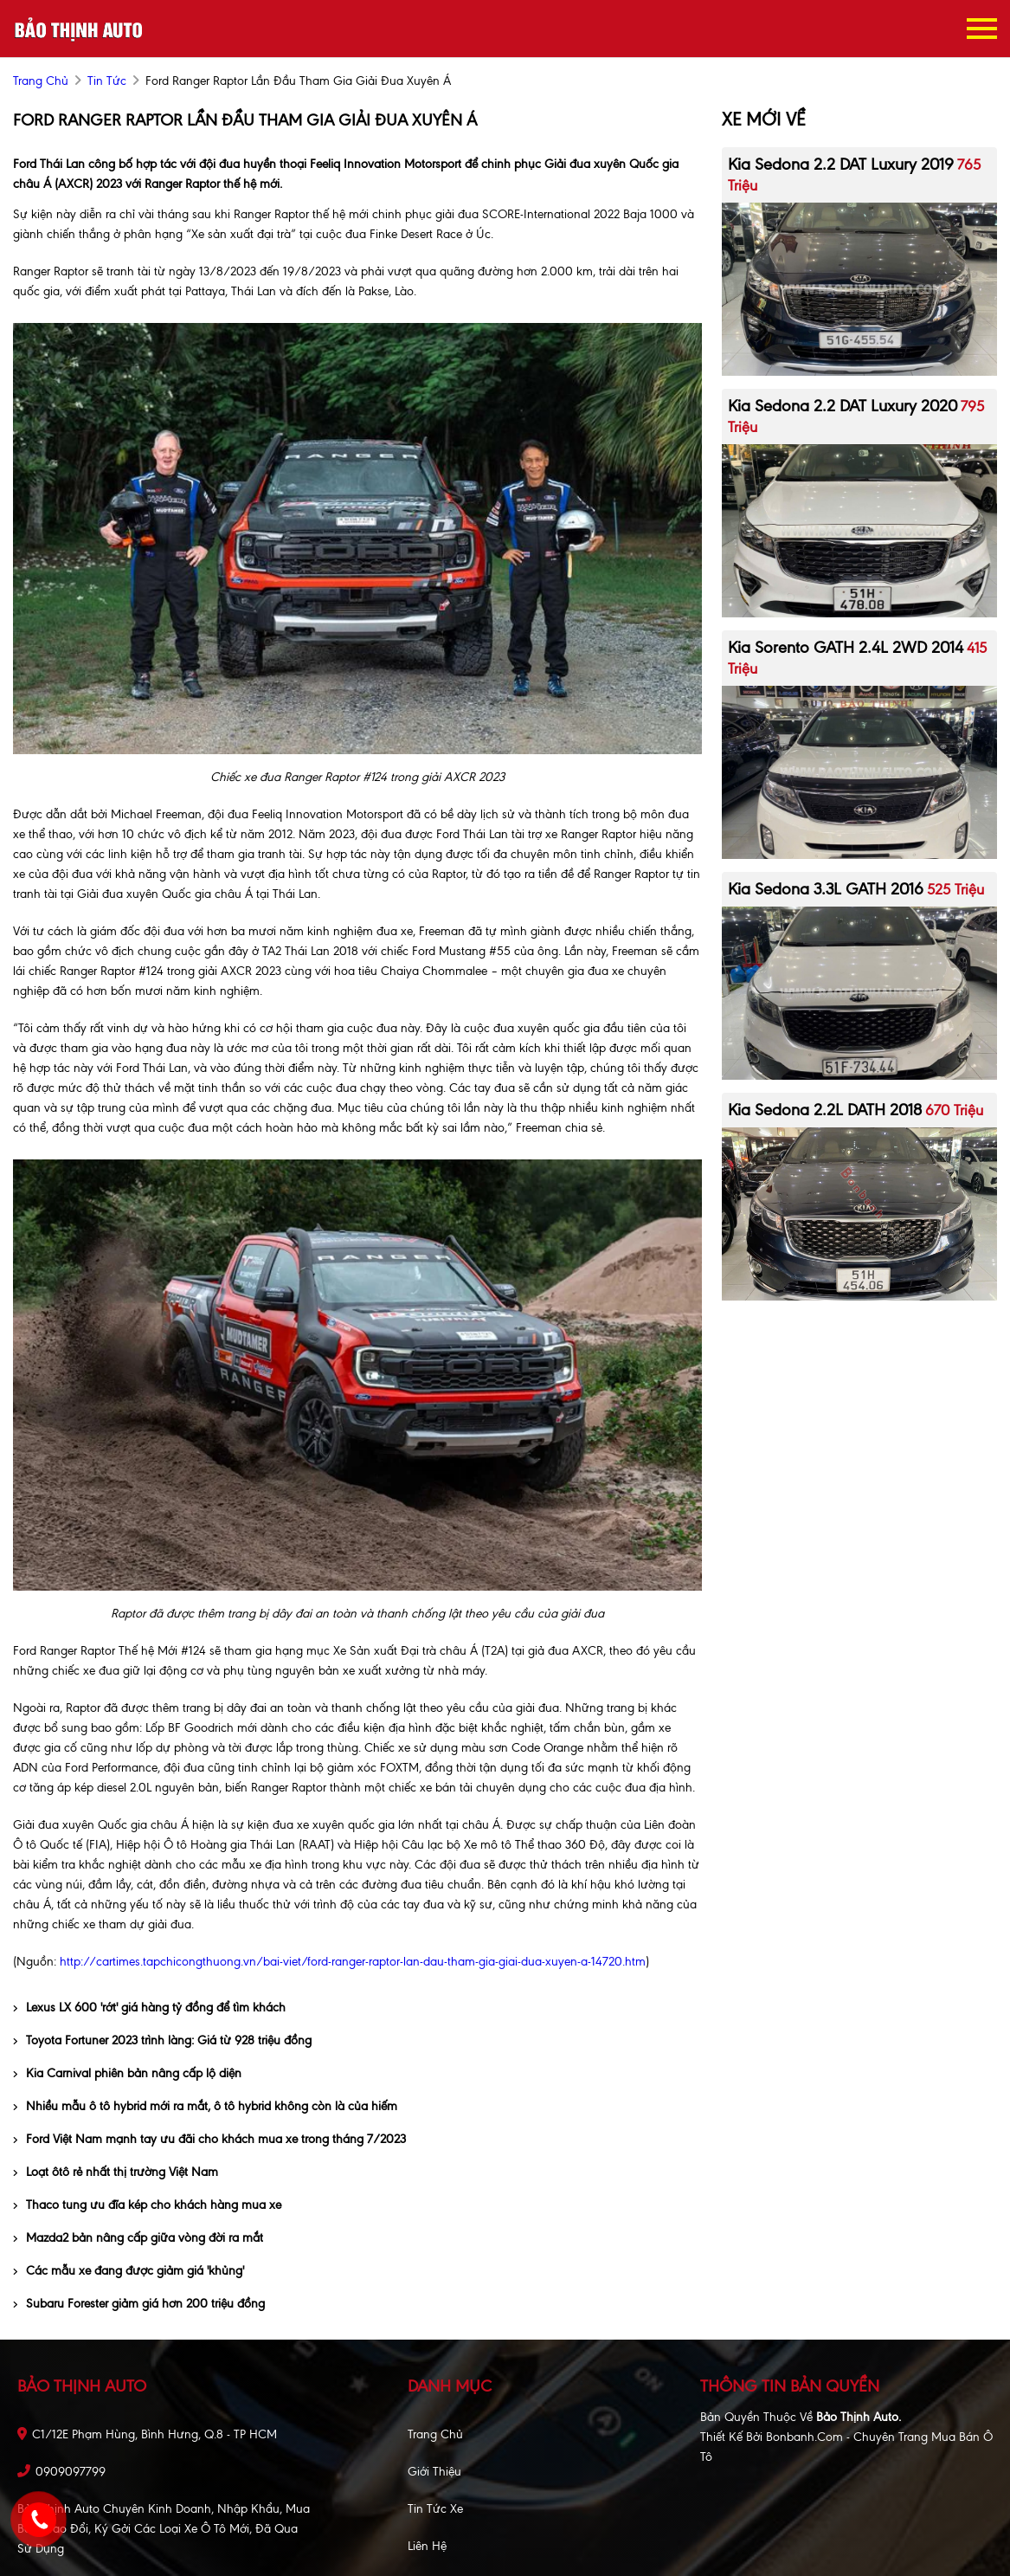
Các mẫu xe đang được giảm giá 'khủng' (128, 2270)
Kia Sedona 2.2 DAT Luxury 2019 (841, 164)
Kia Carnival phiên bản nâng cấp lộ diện (127, 2073)
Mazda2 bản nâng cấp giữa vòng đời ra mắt (138, 2238)
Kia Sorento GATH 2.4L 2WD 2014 (845, 647)
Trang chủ (435, 2434)
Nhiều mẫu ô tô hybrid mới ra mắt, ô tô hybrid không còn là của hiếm (205, 2106)
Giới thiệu (434, 2471)
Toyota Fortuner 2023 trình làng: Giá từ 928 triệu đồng (162, 2040)
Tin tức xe (435, 2509)
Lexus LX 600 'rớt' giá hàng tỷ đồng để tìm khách (149, 2007)
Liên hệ (427, 2546)
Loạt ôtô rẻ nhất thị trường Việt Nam (115, 2172)
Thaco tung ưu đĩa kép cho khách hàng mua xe (147, 2205)
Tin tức (106, 81)
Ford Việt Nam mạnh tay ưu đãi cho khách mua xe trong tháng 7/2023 (209, 2139)
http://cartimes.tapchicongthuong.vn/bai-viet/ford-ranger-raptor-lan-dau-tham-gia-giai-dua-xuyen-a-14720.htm (353, 1961)
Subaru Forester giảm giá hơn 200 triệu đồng (139, 2303)
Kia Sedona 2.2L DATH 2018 (825, 1110)
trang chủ (40, 81)
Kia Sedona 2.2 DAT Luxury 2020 (842, 406)
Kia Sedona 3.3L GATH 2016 (825, 889)
